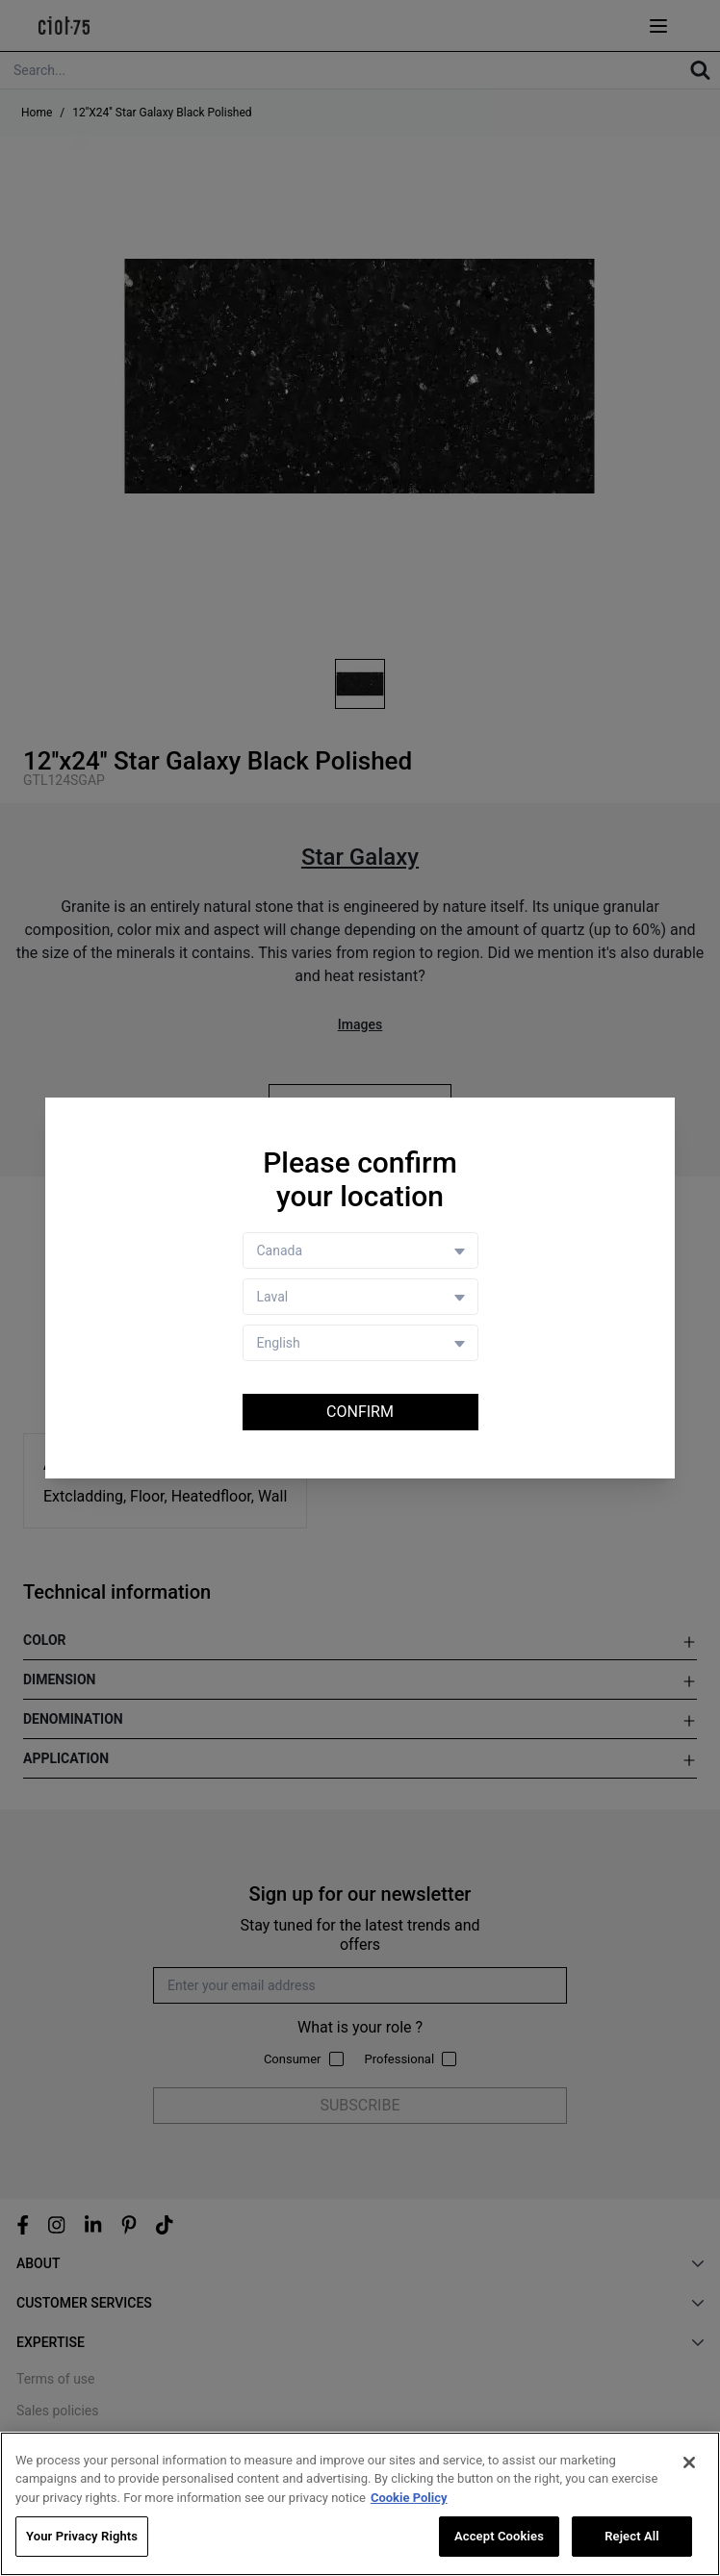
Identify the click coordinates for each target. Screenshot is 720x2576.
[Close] (689, 2462)
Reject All (631, 2536)
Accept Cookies (499, 2536)
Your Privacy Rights (82, 2536)
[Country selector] (360, 1250)
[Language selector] (360, 1343)
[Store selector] (360, 1296)
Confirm (360, 1411)
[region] (360, 2504)
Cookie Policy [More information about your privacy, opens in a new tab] (409, 2497)
